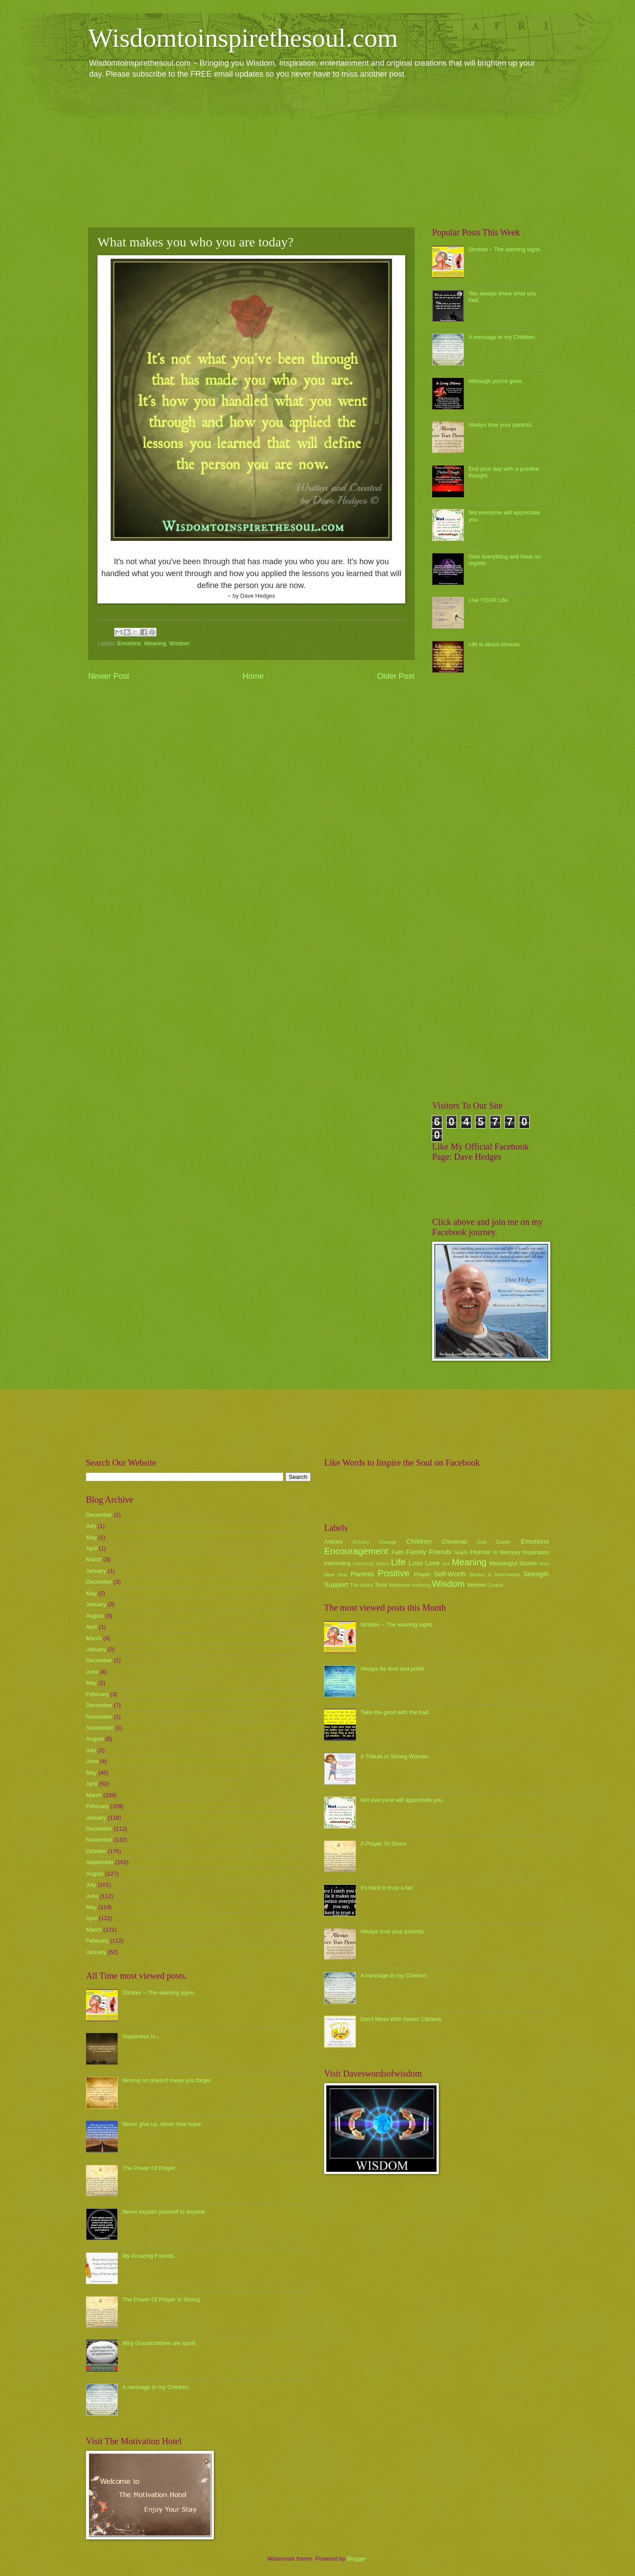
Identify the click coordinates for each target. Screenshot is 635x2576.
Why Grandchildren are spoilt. (159, 2343)
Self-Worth (449, 1574)
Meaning (155, 643)
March (94, 1559)
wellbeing (421, 1585)
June (92, 1671)
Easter (503, 1542)
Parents (362, 1574)
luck (446, 1563)
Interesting (337, 1563)
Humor (480, 1552)
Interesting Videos (371, 1563)
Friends (440, 1552)
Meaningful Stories (513, 1563)
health (461, 1552)
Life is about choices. (494, 644)
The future (361, 1585)
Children (419, 1541)
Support (336, 1584)
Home (253, 676)
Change (388, 1542)
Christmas (454, 1541)
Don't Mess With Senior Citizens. (401, 2019)
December (99, 1514)
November (99, 1716)
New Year (335, 1574)
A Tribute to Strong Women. (395, 1756)
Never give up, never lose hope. (162, 2124)
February (97, 1694)
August (95, 1615)
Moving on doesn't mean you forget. (167, 2080)
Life (398, 1562)
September (100, 1727)
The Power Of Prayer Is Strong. (162, 2299)
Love (432, 1563)
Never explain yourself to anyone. (164, 2211)
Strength (536, 1574)
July (91, 1526)
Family (416, 1552)
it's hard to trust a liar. (387, 1887)
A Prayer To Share (383, 1843)
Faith (398, 1552)
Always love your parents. (500, 424)
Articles (333, 1541)
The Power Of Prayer (149, 2168)
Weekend (400, 1585)
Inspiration (536, 1552)
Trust (380, 1585)
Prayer (422, 1574)
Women (477, 1585)
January (96, 1570)
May (91, 1537)
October (96, 1851)
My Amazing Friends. (148, 2255)
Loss (415, 1563)
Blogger (356, 2558)
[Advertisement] (317, 152)
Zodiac (496, 1585)
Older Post (396, 676)
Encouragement (356, 1551)
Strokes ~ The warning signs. (505, 249)
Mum (544, 1563)
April (91, 1548)
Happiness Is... (141, 2036)
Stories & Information (494, 1574)
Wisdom (179, 643)
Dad (481, 1542)
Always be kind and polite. (393, 1668)
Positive (394, 1573)
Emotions (129, 643)
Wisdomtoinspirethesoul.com (243, 37)
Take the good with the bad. (395, 1712)
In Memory (506, 1552)
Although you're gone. (495, 381)
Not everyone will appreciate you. (402, 1800)
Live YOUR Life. (488, 600)
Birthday (361, 1542)
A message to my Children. (502, 337)
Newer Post (108, 676)
